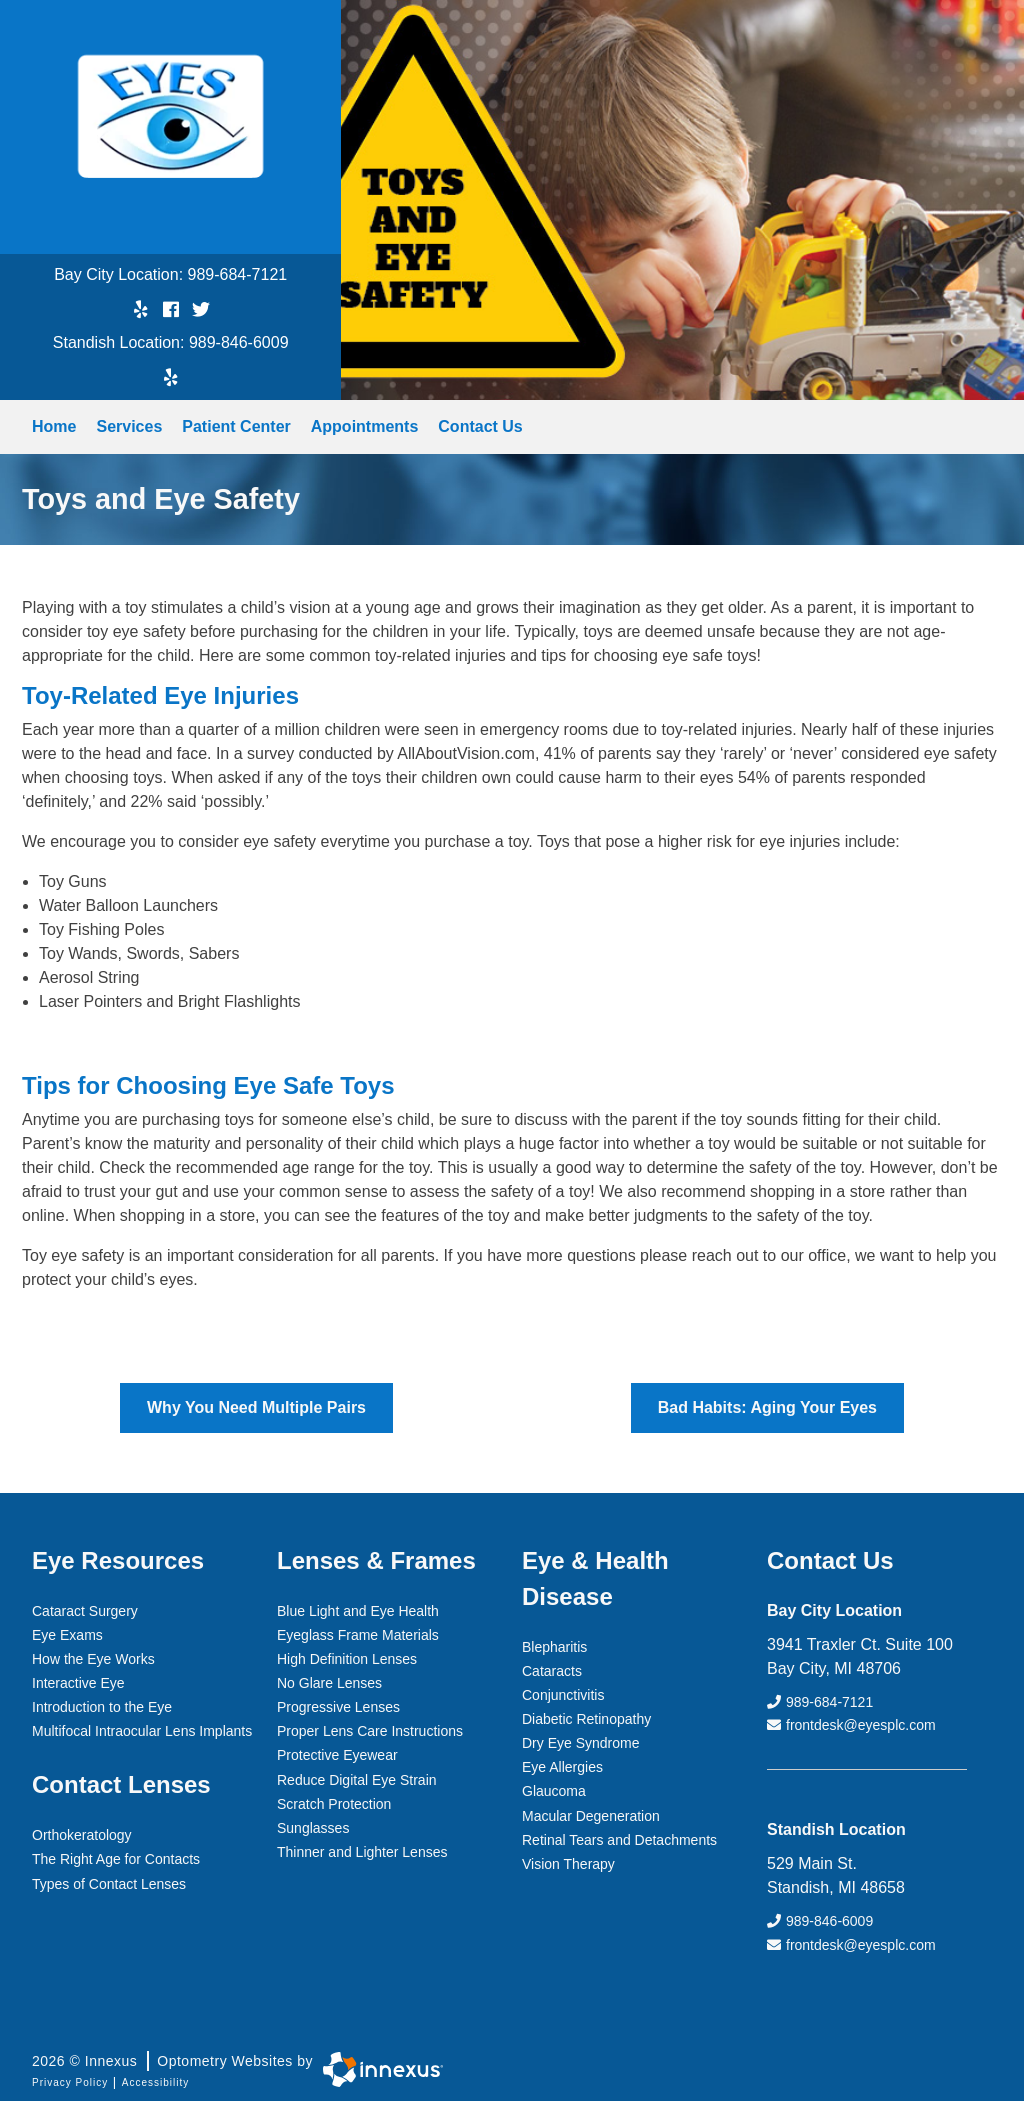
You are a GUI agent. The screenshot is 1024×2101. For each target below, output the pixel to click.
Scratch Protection (334, 1803)
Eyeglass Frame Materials (358, 1635)
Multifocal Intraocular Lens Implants (142, 1731)
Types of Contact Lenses (109, 1883)
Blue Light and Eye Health (358, 1611)
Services (129, 426)
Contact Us (480, 426)
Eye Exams (67, 1635)
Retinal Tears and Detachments (619, 1839)
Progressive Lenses (338, 1707)
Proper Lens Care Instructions (370, 1731)
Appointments (365, 426)
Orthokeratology (82, 1835)
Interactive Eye (78, 1683)
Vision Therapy (568, 1863)
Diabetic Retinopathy (586, 1719)
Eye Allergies (562, 1767)
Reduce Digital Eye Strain (357, 1779)
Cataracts (552, 1671)
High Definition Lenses (347, 1659)
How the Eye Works (93, 1659)
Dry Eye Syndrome (580, 1743)
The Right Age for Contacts (116, 1859)
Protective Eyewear (337, 1755)
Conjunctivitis (563, 1695)
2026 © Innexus (172, 2052)
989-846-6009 (239, 342)
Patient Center (236, 426)
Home (54, 426)
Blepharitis (554, 1647)
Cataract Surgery (85, 1611)
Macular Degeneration (591, 1815)
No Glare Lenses (329, 1683)
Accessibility (155, 2073)
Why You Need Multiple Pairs (256, 1407)
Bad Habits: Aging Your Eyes (767, 1407)
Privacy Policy (70, 2073)
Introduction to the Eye (102, 1707)
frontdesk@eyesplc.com (851, 1722)
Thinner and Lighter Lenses (362, 1851)
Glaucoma (554, 1791)
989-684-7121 (238, 274)
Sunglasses (313, 1827)
